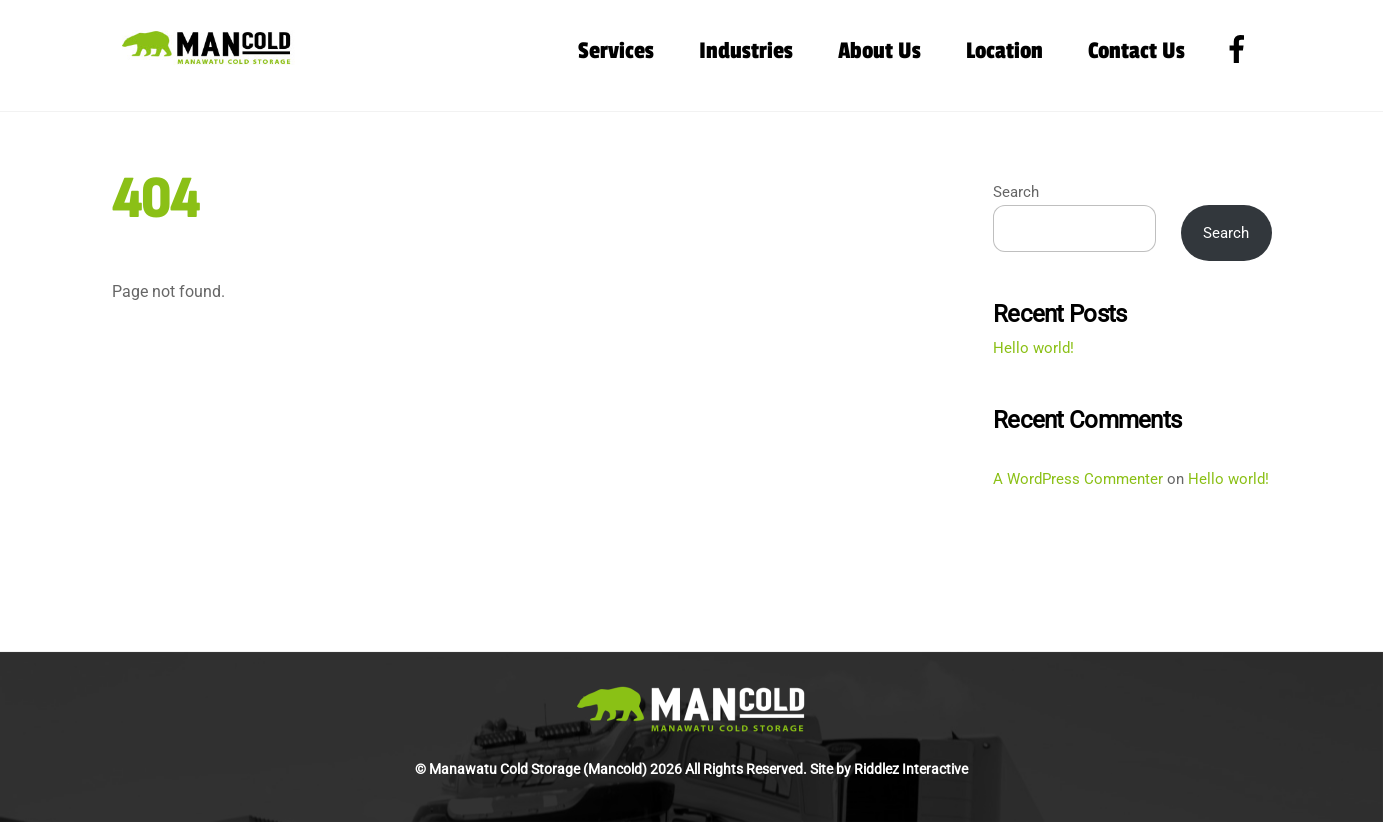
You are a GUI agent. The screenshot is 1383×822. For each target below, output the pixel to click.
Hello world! (1033, 348)
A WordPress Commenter (1078, 479)
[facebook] (1240, 50)
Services (616, 51)
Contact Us (1136, 51)
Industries (746, 51)
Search (1016, 192)
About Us (879, 51)
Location (1004, 51)
